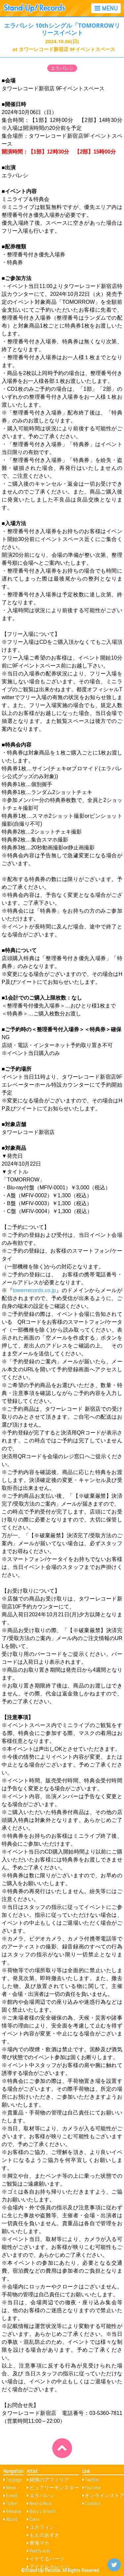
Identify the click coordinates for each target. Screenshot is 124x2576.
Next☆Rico (40, 2503)
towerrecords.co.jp (34, 1290)
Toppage (14, 2480)
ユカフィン (41, 2527)
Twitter (92, 2480)
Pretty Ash (39, 2551)
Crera (34, 2519)
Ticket (12, 2503)
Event (11, 2495)
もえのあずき (44, 2535)
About (11, 2519)
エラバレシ (62, 68)
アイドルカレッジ (49, 2566)
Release (13, 2511)
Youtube (93, 2487)
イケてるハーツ (46, 2559)
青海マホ (39, 2543)
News (11, 2487)
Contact (93, 2503)
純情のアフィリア (49, 2480)
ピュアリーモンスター (54, 2487)
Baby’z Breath (42, 2511)
